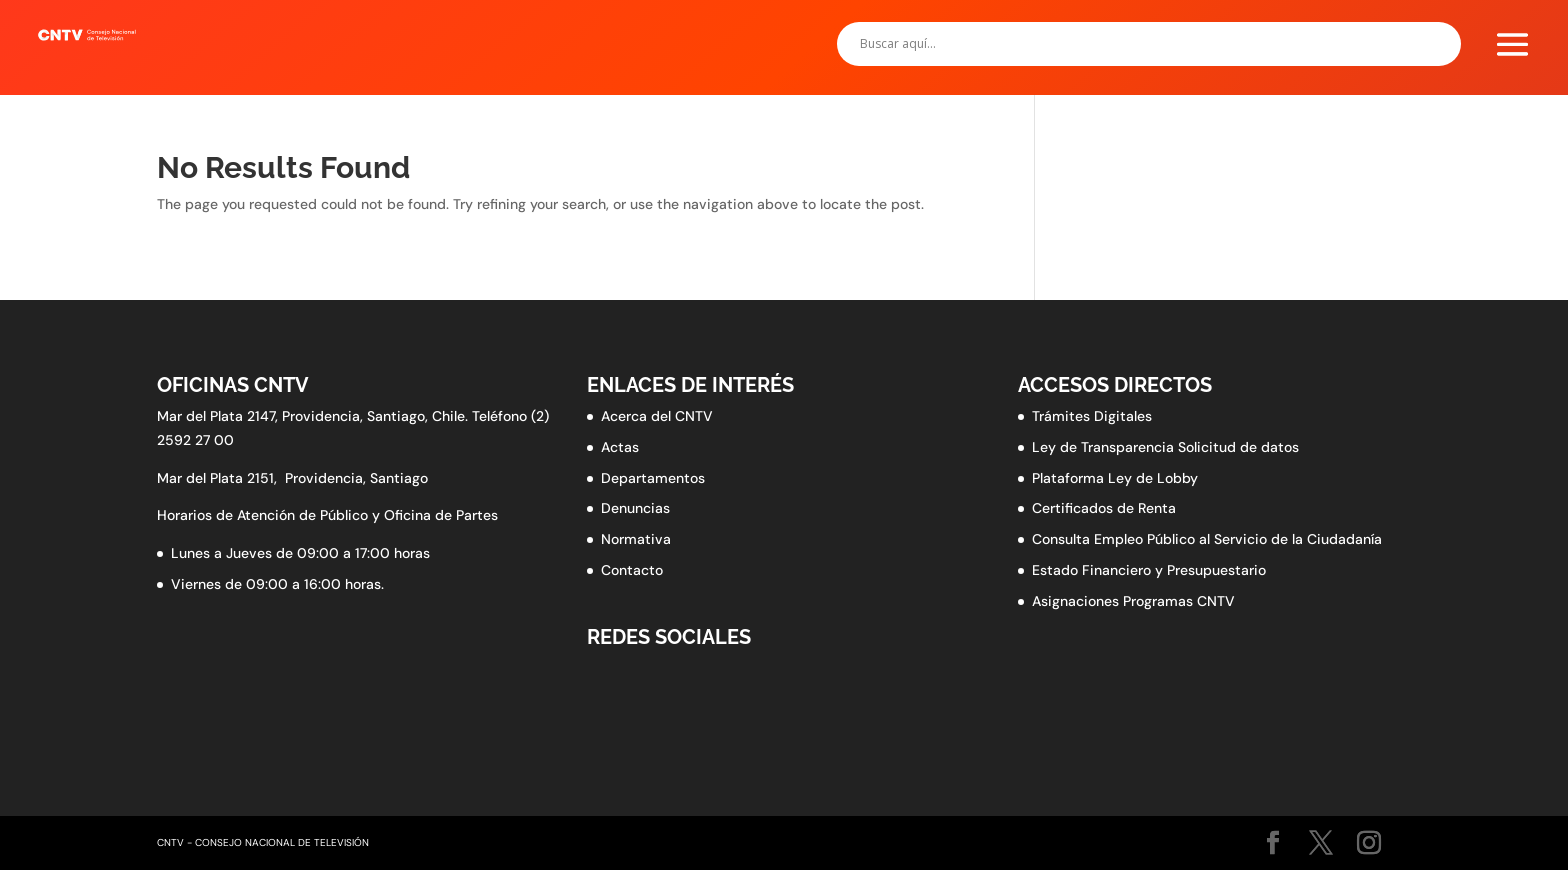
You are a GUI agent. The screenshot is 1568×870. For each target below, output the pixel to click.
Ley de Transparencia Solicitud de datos (1165, 447)
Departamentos (653, 478)
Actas (620, 447)
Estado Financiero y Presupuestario (1149, 570)
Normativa (636, 539)
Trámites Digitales (1092, 416)
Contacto (632, 570)
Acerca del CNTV (657, 416)
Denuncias (635, 508)
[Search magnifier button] (1439, 44)
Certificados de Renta (1104, 508)
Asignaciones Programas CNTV (1133, 601)
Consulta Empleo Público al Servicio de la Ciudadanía (1207, 539)
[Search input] (1139, 44)
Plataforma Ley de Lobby (1115, 478)
